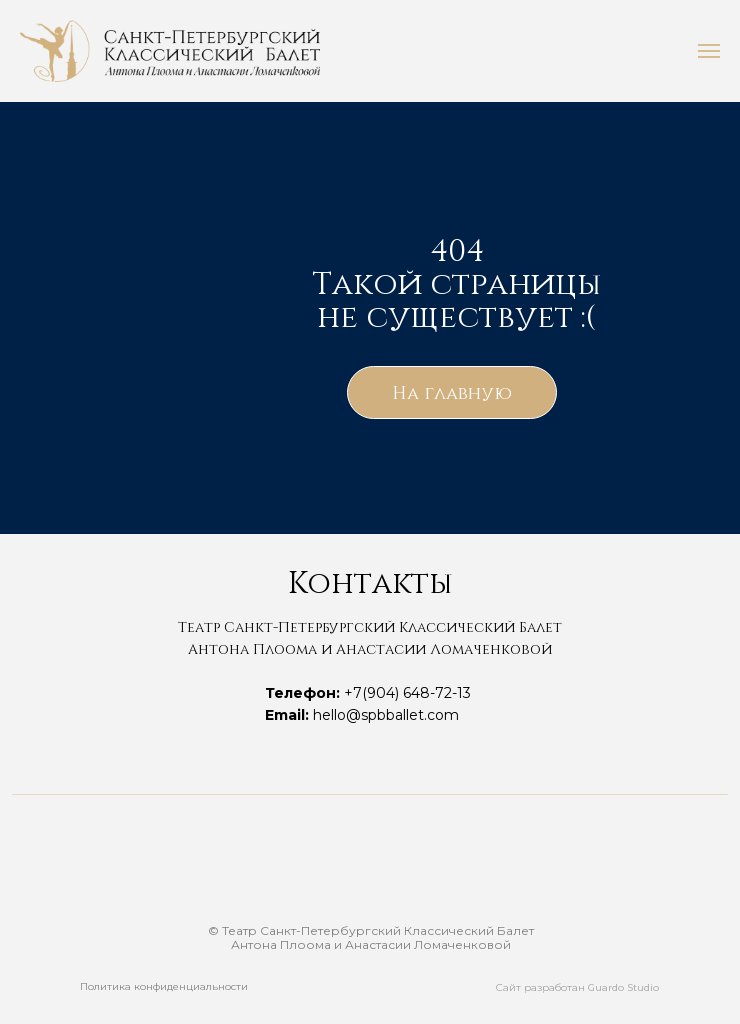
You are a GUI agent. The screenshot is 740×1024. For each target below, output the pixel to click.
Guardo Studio (623, 987)
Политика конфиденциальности (164, 986)
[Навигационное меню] (709, 51)
